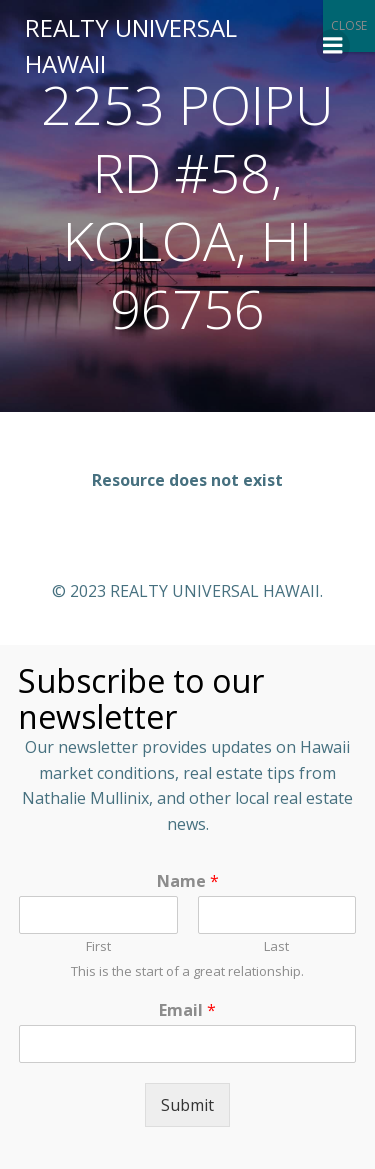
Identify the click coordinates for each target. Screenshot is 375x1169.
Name (188, 881)
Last (276, 946)
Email (187, 1010)
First (98, 946)
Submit (187, 1105)
